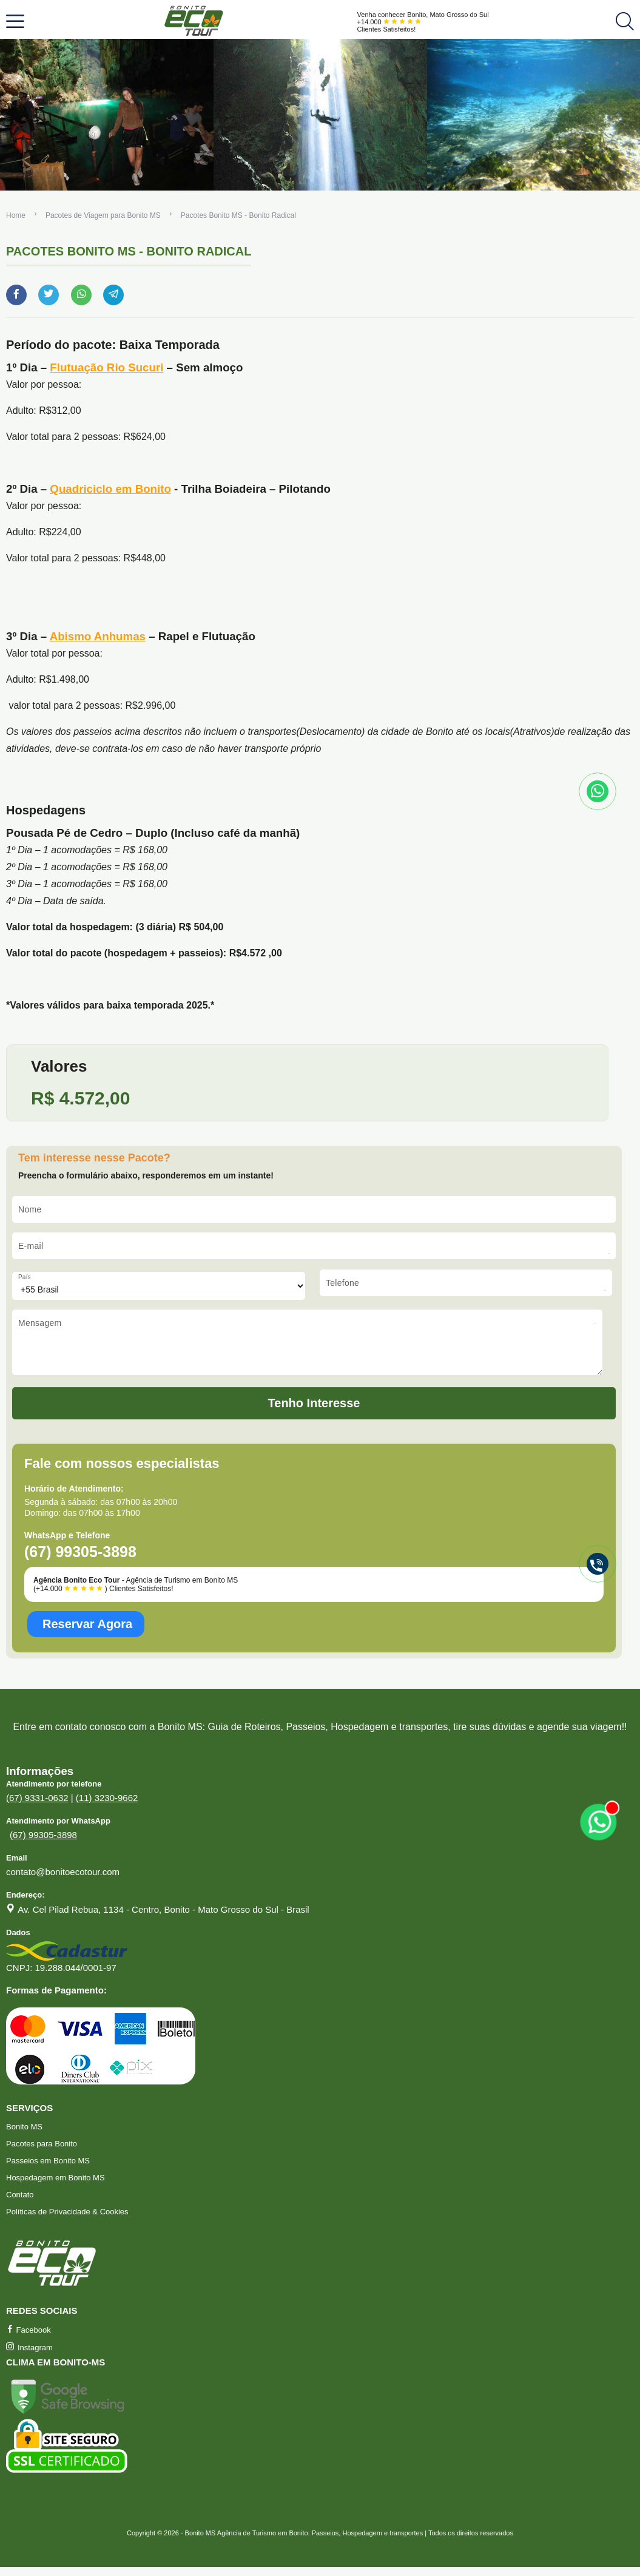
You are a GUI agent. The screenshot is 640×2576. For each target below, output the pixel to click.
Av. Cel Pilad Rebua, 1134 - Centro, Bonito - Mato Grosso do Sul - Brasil (163, 1918)
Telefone (342, 1283)
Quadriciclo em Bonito (110, 488)
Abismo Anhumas (98, 636)
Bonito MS (24, 2135)
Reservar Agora (87, 1633)
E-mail (30, 1246)
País (24, 1277)
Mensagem (40, 1323)
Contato (20, 2203)
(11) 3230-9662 (107, 1807)
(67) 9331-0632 (37, 1807)
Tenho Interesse (314, 1412)
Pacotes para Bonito (41, 2152)
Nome (29, 1209)
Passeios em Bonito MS (48, 2169)
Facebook (28, 2339)
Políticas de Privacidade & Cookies (67, 2220)
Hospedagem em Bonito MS (55, 2186)
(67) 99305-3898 (43, 1844)
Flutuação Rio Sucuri (106, 367)
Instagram (29, 2356)
